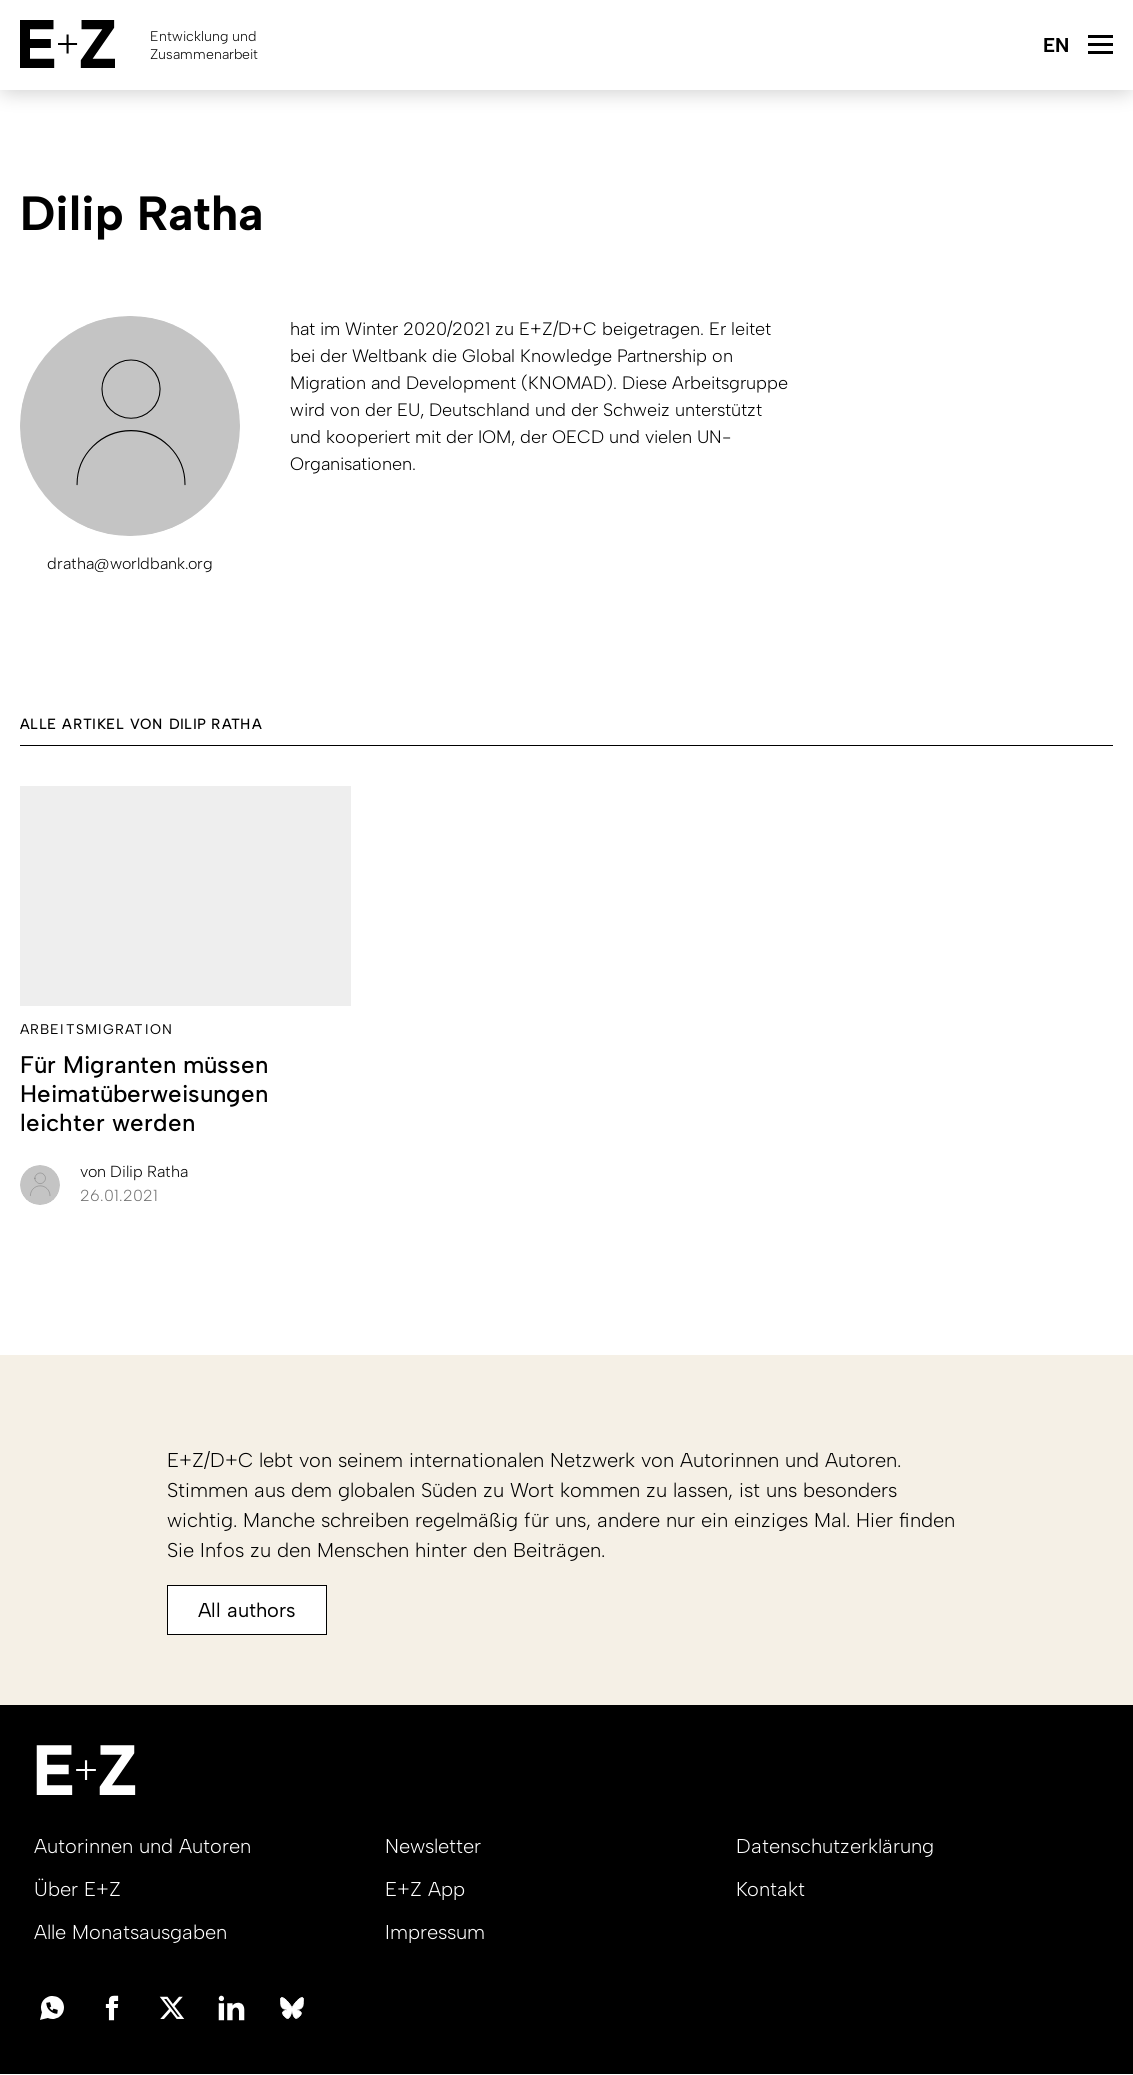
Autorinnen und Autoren (142, 1846)
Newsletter (433, 1846)
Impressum (435, 1932)
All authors (247, 1610)
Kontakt (770, 1889)
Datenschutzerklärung (835, 1846)
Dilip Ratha (134, 1171)
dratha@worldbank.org (130, 563)
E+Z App (425, 1889)
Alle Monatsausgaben (130, 1932)
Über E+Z (77, 1889)
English (1055, 46)
